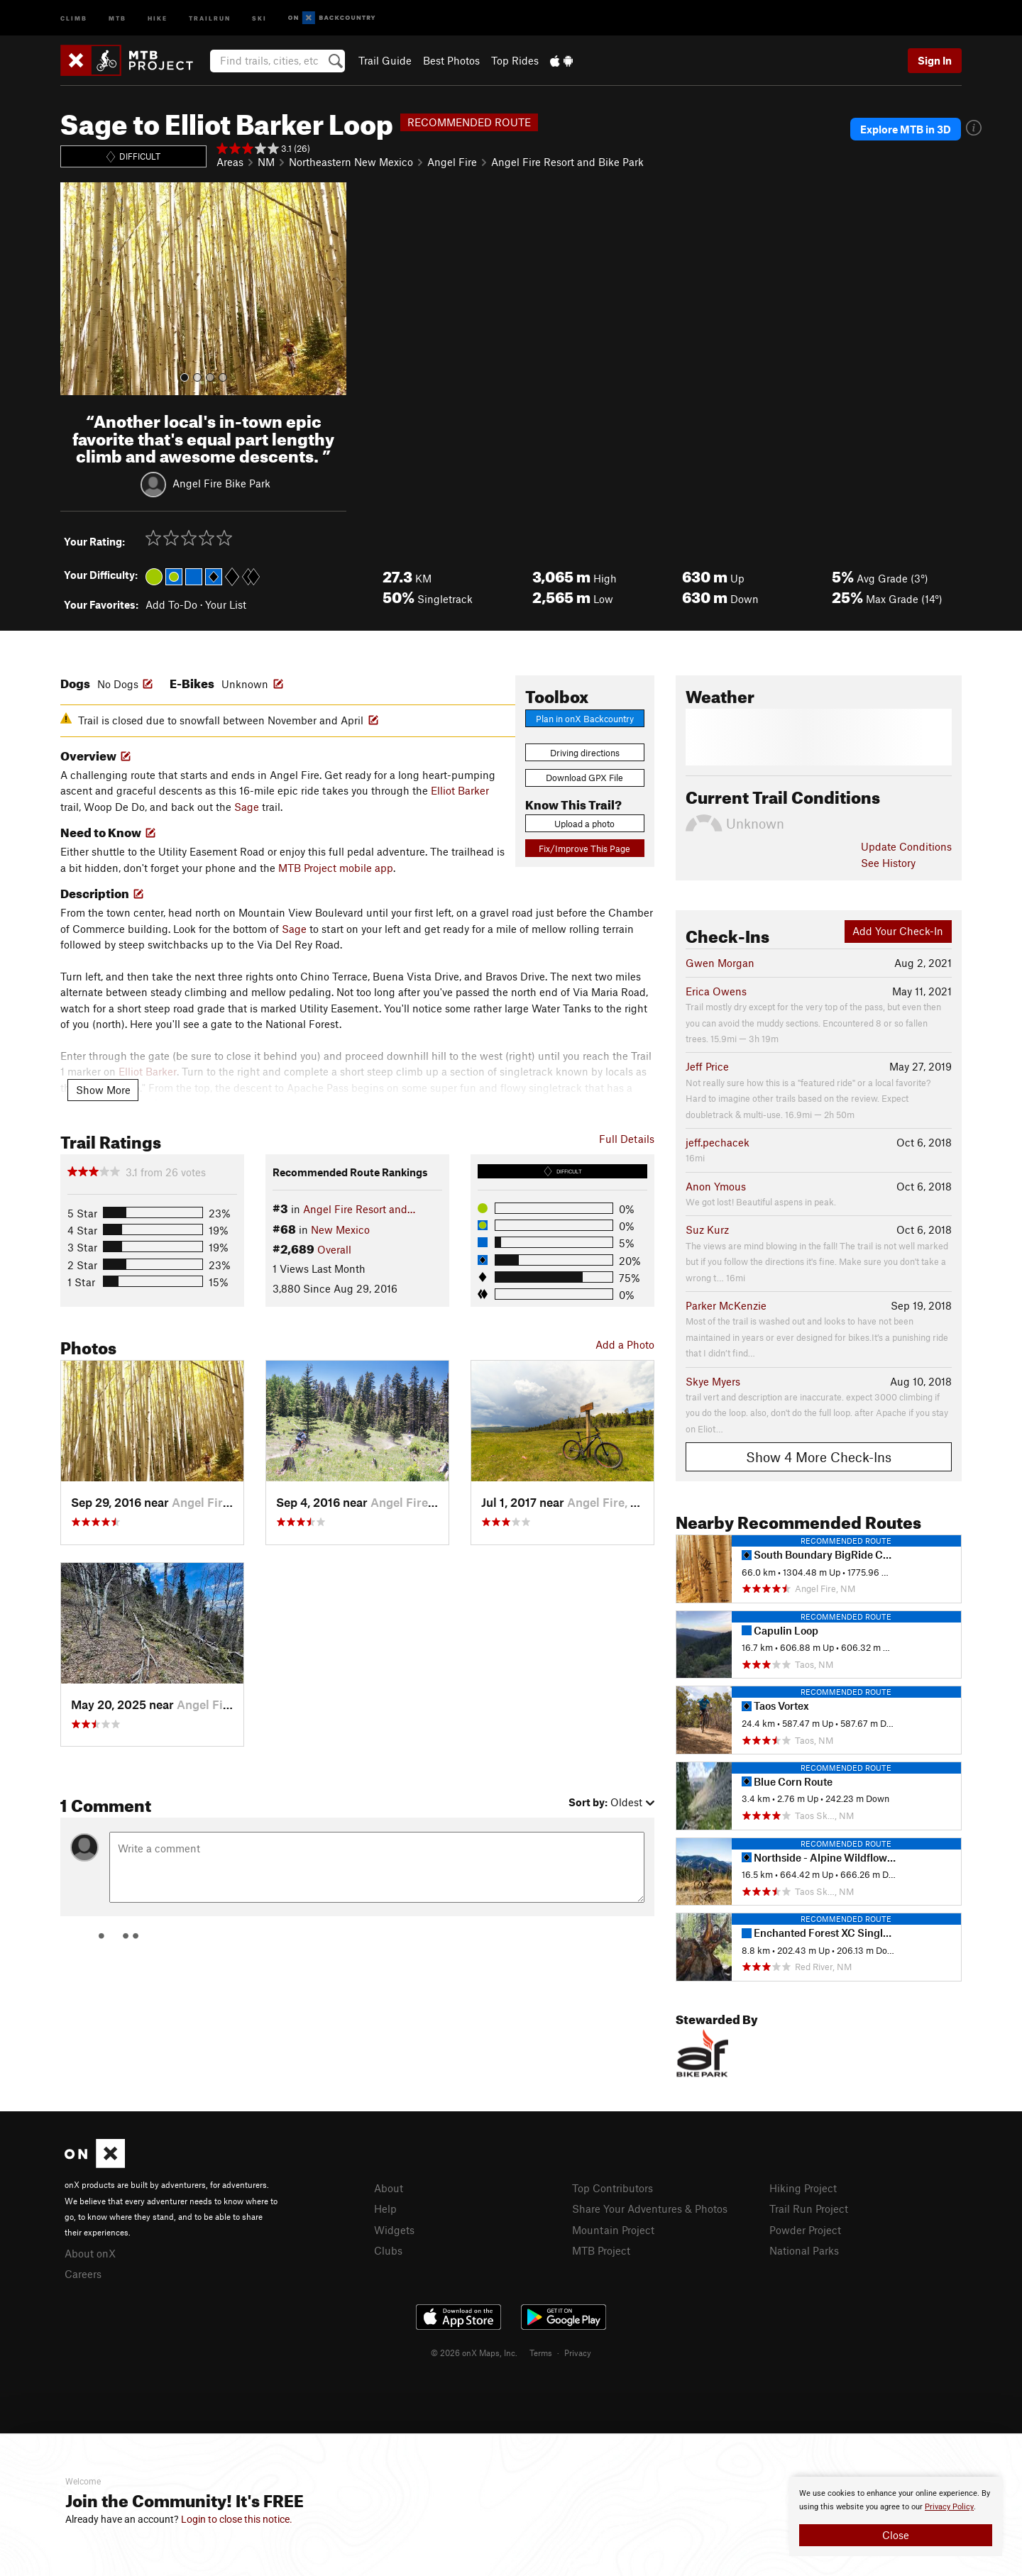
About (388, 2188)
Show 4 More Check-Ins (818, 1457)
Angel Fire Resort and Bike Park (567, 161)
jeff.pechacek (717, 1142)
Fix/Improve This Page (584, 848)
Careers (83, 2273)
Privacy (577, 2352)
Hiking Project (803, 2188)
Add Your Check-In (897, 930)
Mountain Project (613, 2229)
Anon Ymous (716, 1186)
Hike (157, 17)
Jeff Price (707, 1066)
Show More (103, 1089)
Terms (540, 2352)
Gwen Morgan (720, 962)
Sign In (935, 60)
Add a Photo (624, 1344)
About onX (90, 2253)
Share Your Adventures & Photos (649, 2208)
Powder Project (805, 2229)
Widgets (394, 2229)
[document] (895, 2516)
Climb (73, 17)
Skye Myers (713, 1381)
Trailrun (210, 17)
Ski (259, 17)
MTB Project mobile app (335, 867)
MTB (117, 17)
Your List (225, 604)
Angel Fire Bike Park (221, 483)
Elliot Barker (460, 790)
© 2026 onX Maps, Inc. (474, 2352)
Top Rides (515, 60)
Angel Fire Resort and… (359, 1209)
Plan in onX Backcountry (585, 718)
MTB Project (601, 2250)
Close (895, 2534)
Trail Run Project (808, 2208)
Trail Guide (385, 60)
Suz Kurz (707, 1229)
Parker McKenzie (726, 1305)
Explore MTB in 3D (905, 129)
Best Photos (451, 60)
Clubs (388, 2250)
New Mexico (340, 1229)
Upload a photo (584, 823)
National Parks (804, 2250)
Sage (246, 806)
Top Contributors (612, 2188)
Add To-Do (171, 604)
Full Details (626, 1138)
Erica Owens (716, 991)
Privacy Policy (949, 2506)
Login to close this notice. (236, 2519)
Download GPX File (584, 777)
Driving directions (585, 752)
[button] (74, 288)
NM (266, 161)
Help (385, 2208)
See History (888, 862)
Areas (229, 161)
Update (906, 846)
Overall (334, 1249)
